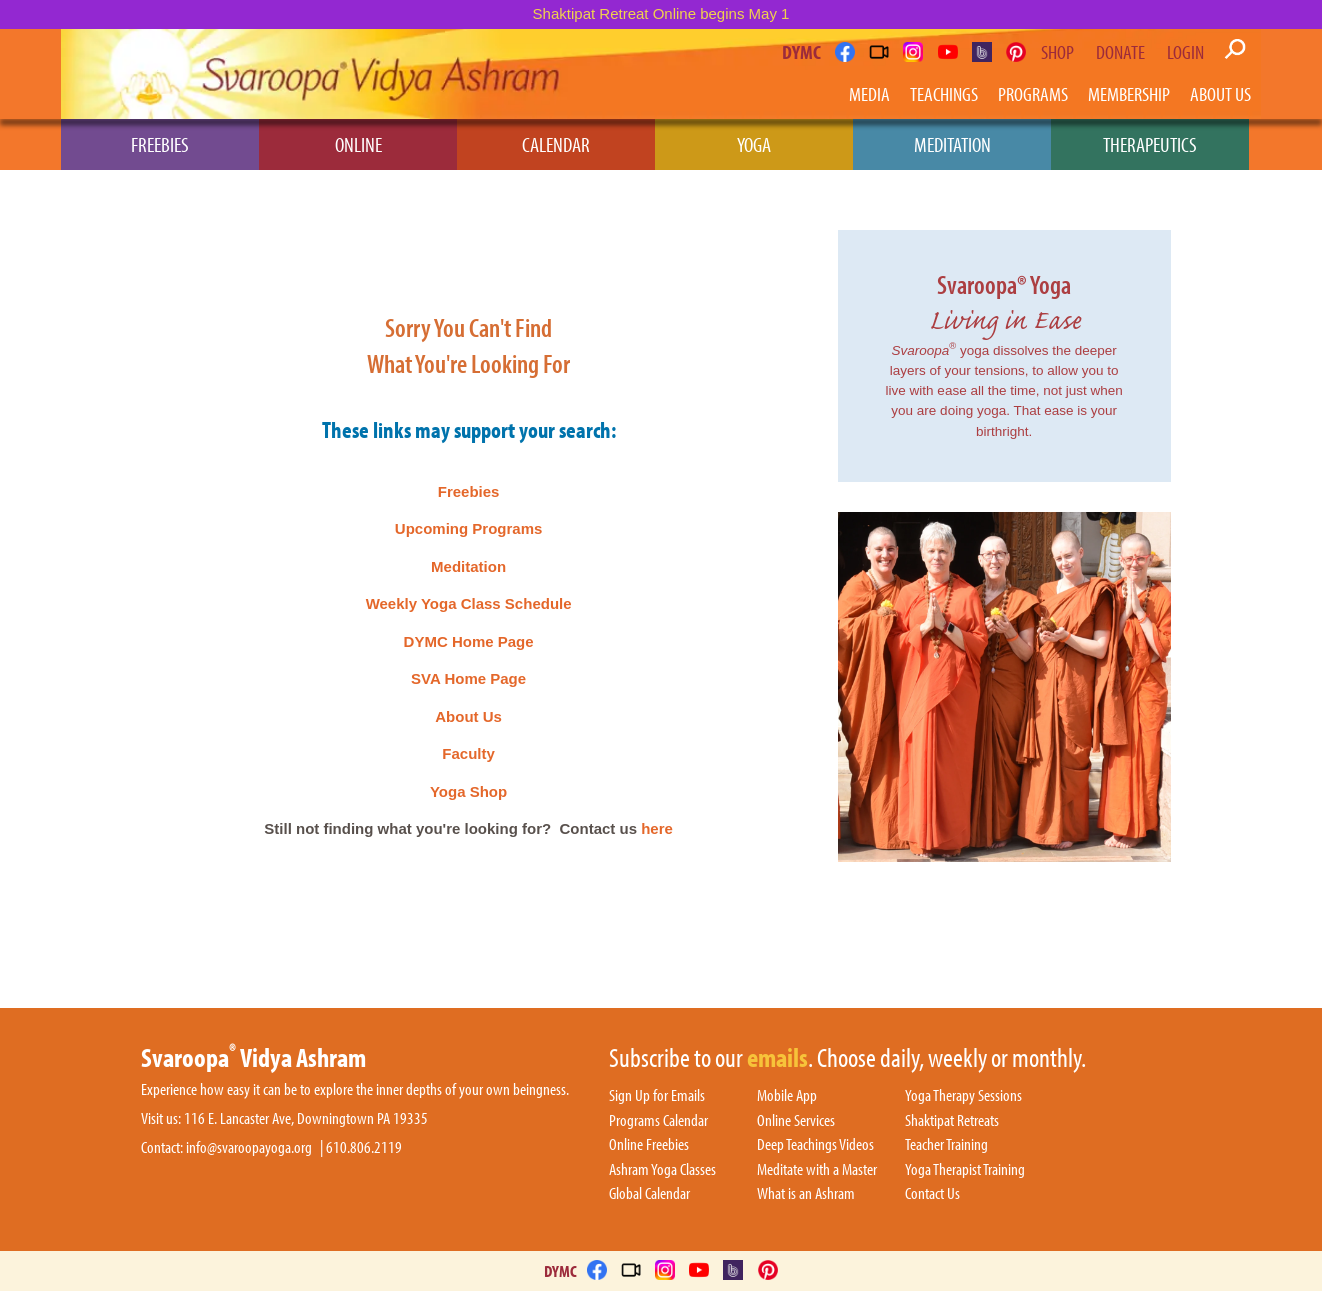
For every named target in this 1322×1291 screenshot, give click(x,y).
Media (869, 93)
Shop (1057, 52)
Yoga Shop (468, 791)
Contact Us (932, 1194)
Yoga (754, 144)
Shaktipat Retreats (952, 1121)
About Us (1220, 93)
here (657, 828)
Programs (1033, 93)
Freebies (160, 144)
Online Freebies (649, 1145)
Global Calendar (649, 1194)
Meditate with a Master (817, 1170)
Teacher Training (946, 1145)
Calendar (556, 144)
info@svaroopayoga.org (249, 1147)
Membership (1129, 93)
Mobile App (787, 1096)
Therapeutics (1150, 144)
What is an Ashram (806, 1194)
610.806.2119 (364, 1147)
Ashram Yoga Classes (662, 1170)
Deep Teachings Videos (815, 1145)
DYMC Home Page (469, 641)
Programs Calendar (658, 1121)
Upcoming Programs (469, 528)
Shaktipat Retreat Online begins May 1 (661, 13)
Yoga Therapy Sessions (963, 1096)
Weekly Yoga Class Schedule (469, 603)
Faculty (468, 753)
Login (1185, 52)
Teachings (944, 93)
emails (777, 1059)
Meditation (952, 144)
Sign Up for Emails (657, 1096)
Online (358, 144)
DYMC (801, 51)
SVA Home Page (468, 678)
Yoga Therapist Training (965, 1170)
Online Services (796, 1121)
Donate (1120, 52)
